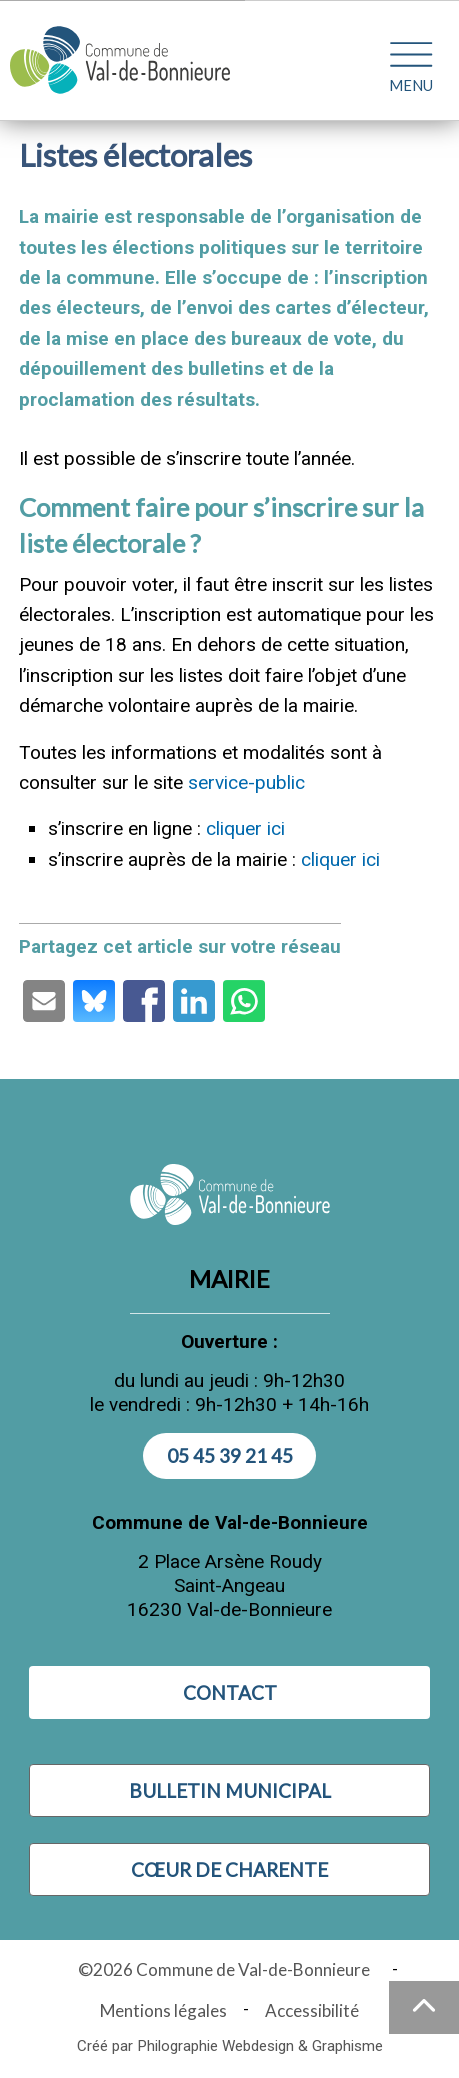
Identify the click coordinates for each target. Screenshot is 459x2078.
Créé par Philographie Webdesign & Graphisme (230, 2046)
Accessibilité (312, 2010)
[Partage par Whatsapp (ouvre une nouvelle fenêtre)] (244, 1001)
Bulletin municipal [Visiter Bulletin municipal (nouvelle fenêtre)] (230, 1790)
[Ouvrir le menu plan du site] (411, 59)
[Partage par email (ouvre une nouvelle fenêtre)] (44, 1001)
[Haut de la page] (424, 2007)
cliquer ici (245, 828)
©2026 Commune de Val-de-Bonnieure (227, 1969)
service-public (246, 782)
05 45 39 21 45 (230, 1455)
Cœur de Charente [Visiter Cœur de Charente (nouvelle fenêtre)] (229, 1869)
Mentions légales (163, 2010)
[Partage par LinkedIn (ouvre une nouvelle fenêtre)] (194, 1001)
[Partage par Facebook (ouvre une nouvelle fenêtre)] (144, 1001)
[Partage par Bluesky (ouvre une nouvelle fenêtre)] (94, 1001)
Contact (230, 1692)
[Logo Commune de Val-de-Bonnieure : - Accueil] (125, 60)
